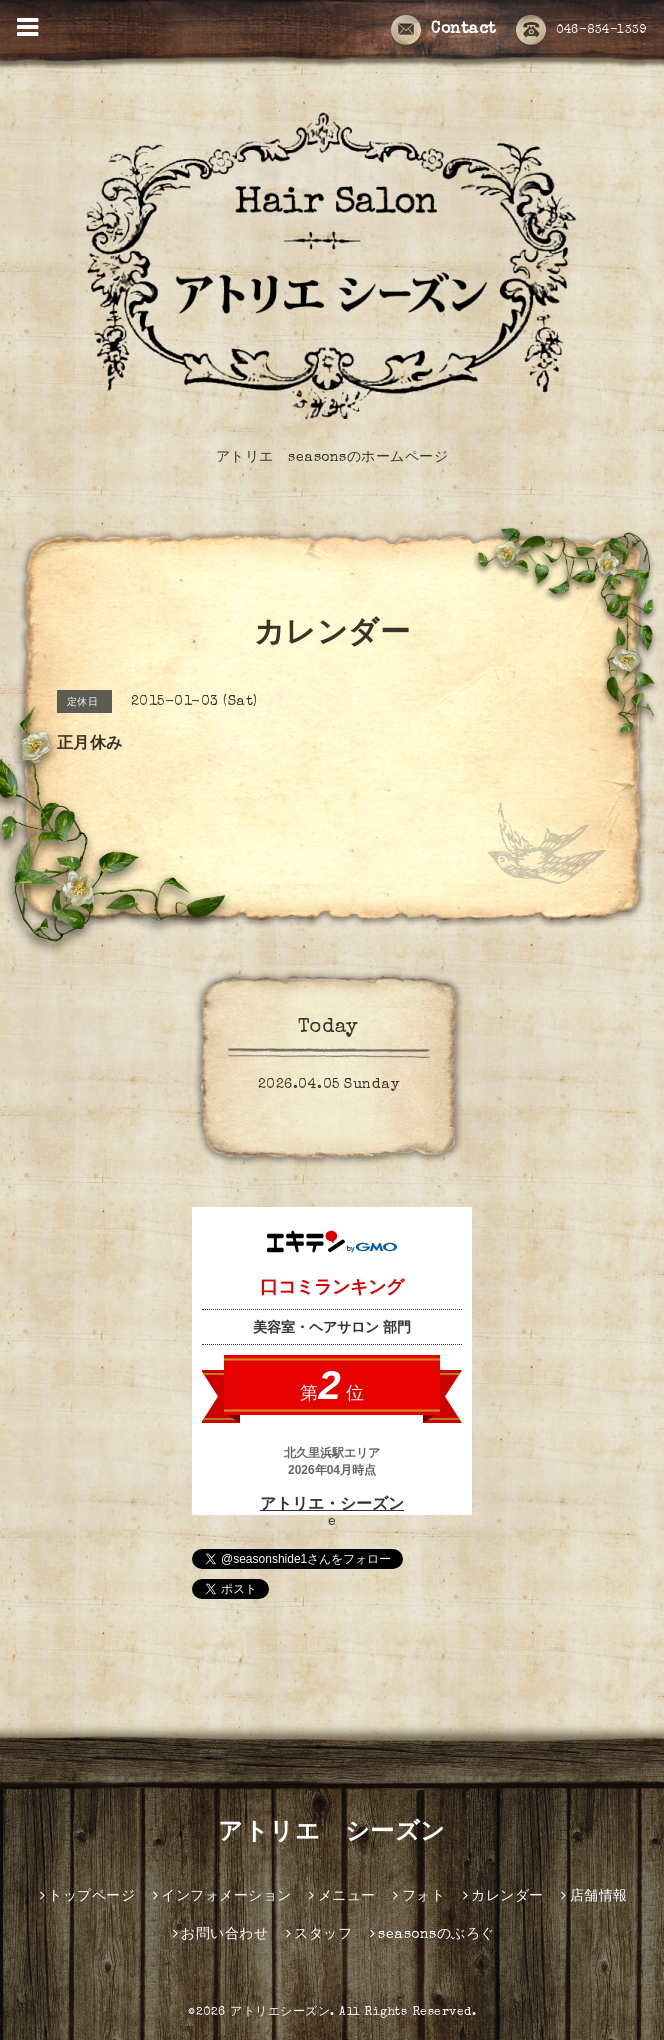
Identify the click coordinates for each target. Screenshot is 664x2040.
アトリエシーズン (280, 2013)
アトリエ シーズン (332, 1834)
